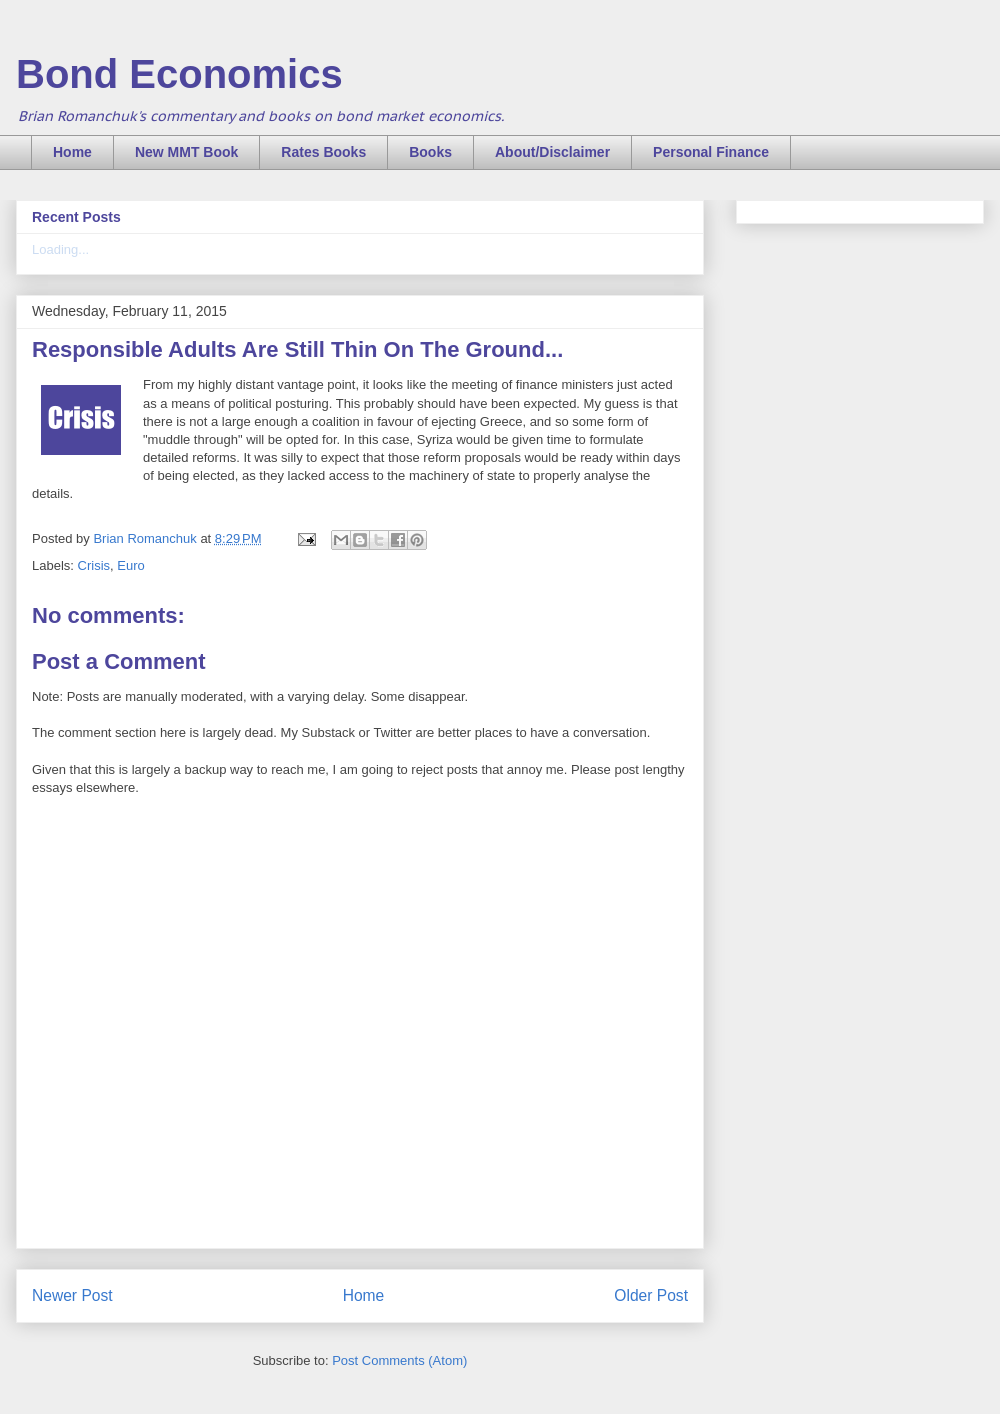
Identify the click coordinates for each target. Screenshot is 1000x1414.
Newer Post (72, 1295)
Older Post (651, 1295)
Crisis (94, 565)
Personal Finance (711, 152)
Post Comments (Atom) (399, 1360)
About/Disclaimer (552, 152)
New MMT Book (186, 152)
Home (72, 152)
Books (430, 152)
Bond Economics (179, 74)
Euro (130, 565)
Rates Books (323, 152)
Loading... (60, 249)
